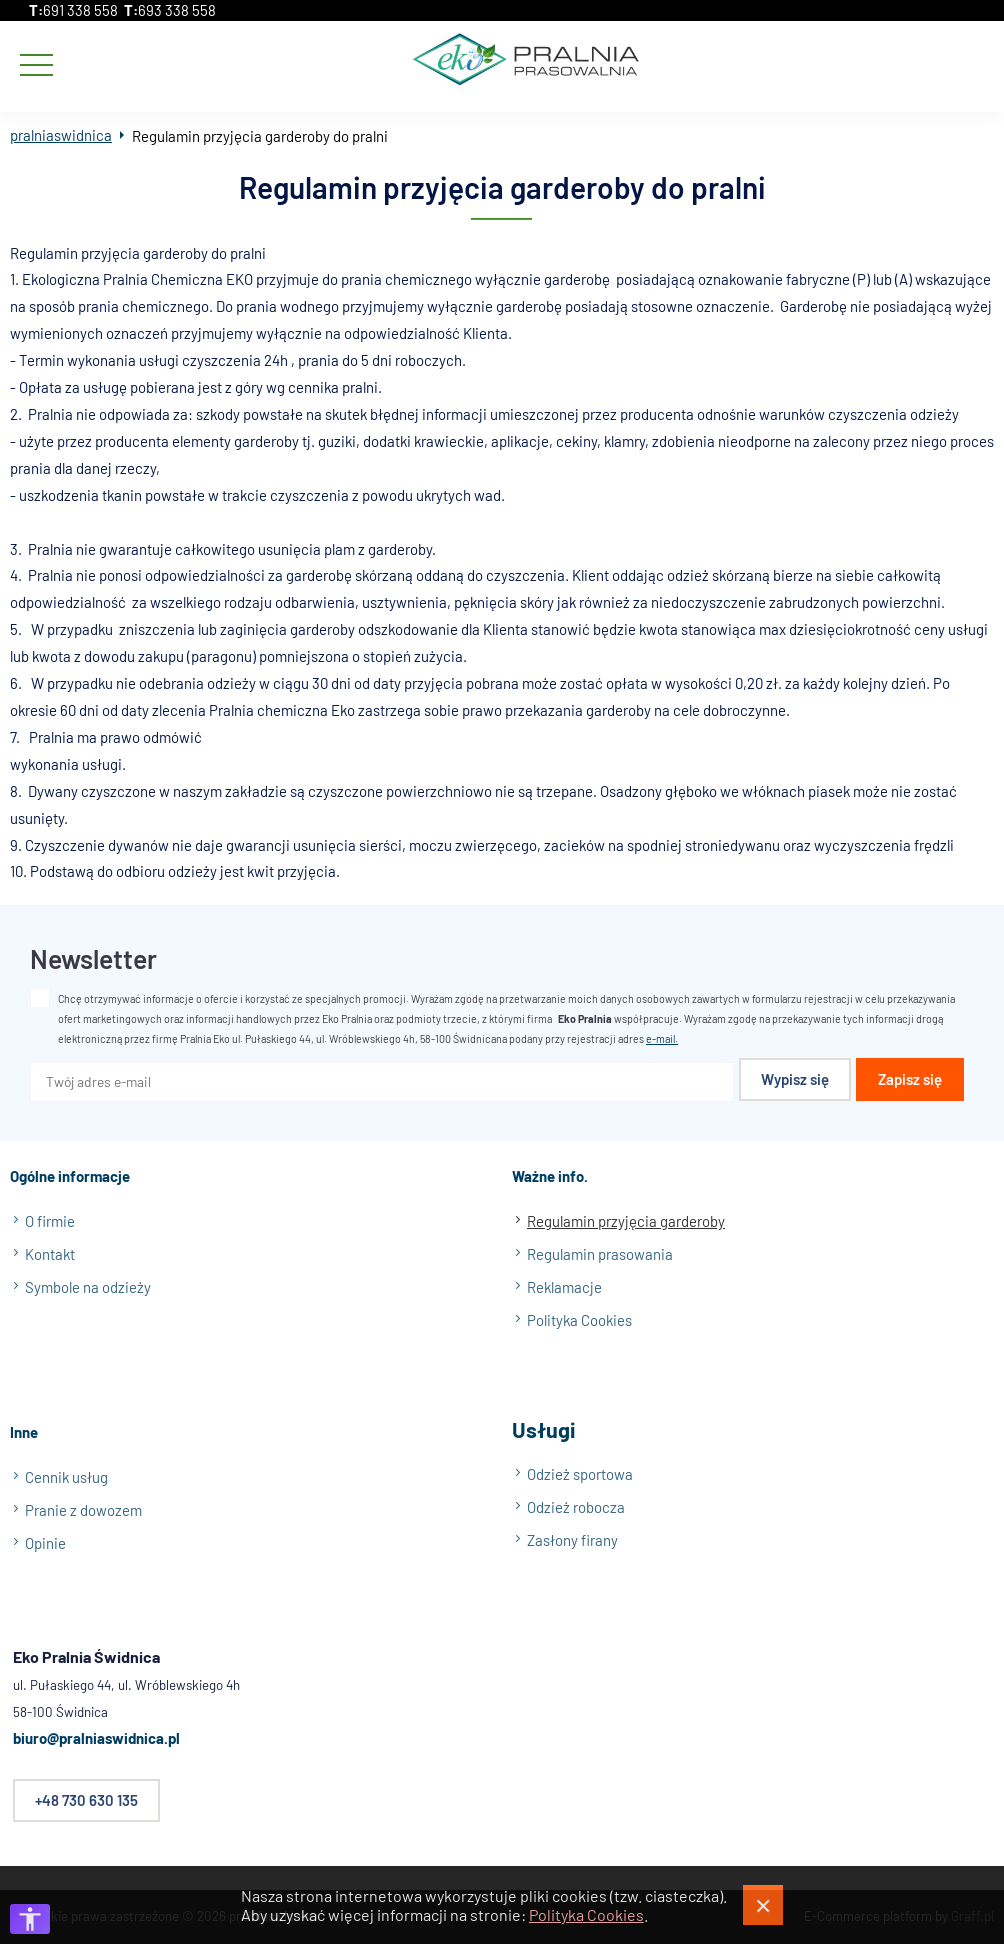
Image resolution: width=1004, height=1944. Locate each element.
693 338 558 (177, 10)
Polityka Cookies (586, 1914)
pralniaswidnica (61, 135)
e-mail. (662, 1039)
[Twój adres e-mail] (382, 1083)
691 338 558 (80, 10)
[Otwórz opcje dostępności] (30, 1919)
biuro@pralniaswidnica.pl (96, 1739)
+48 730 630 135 (86, 1801)
